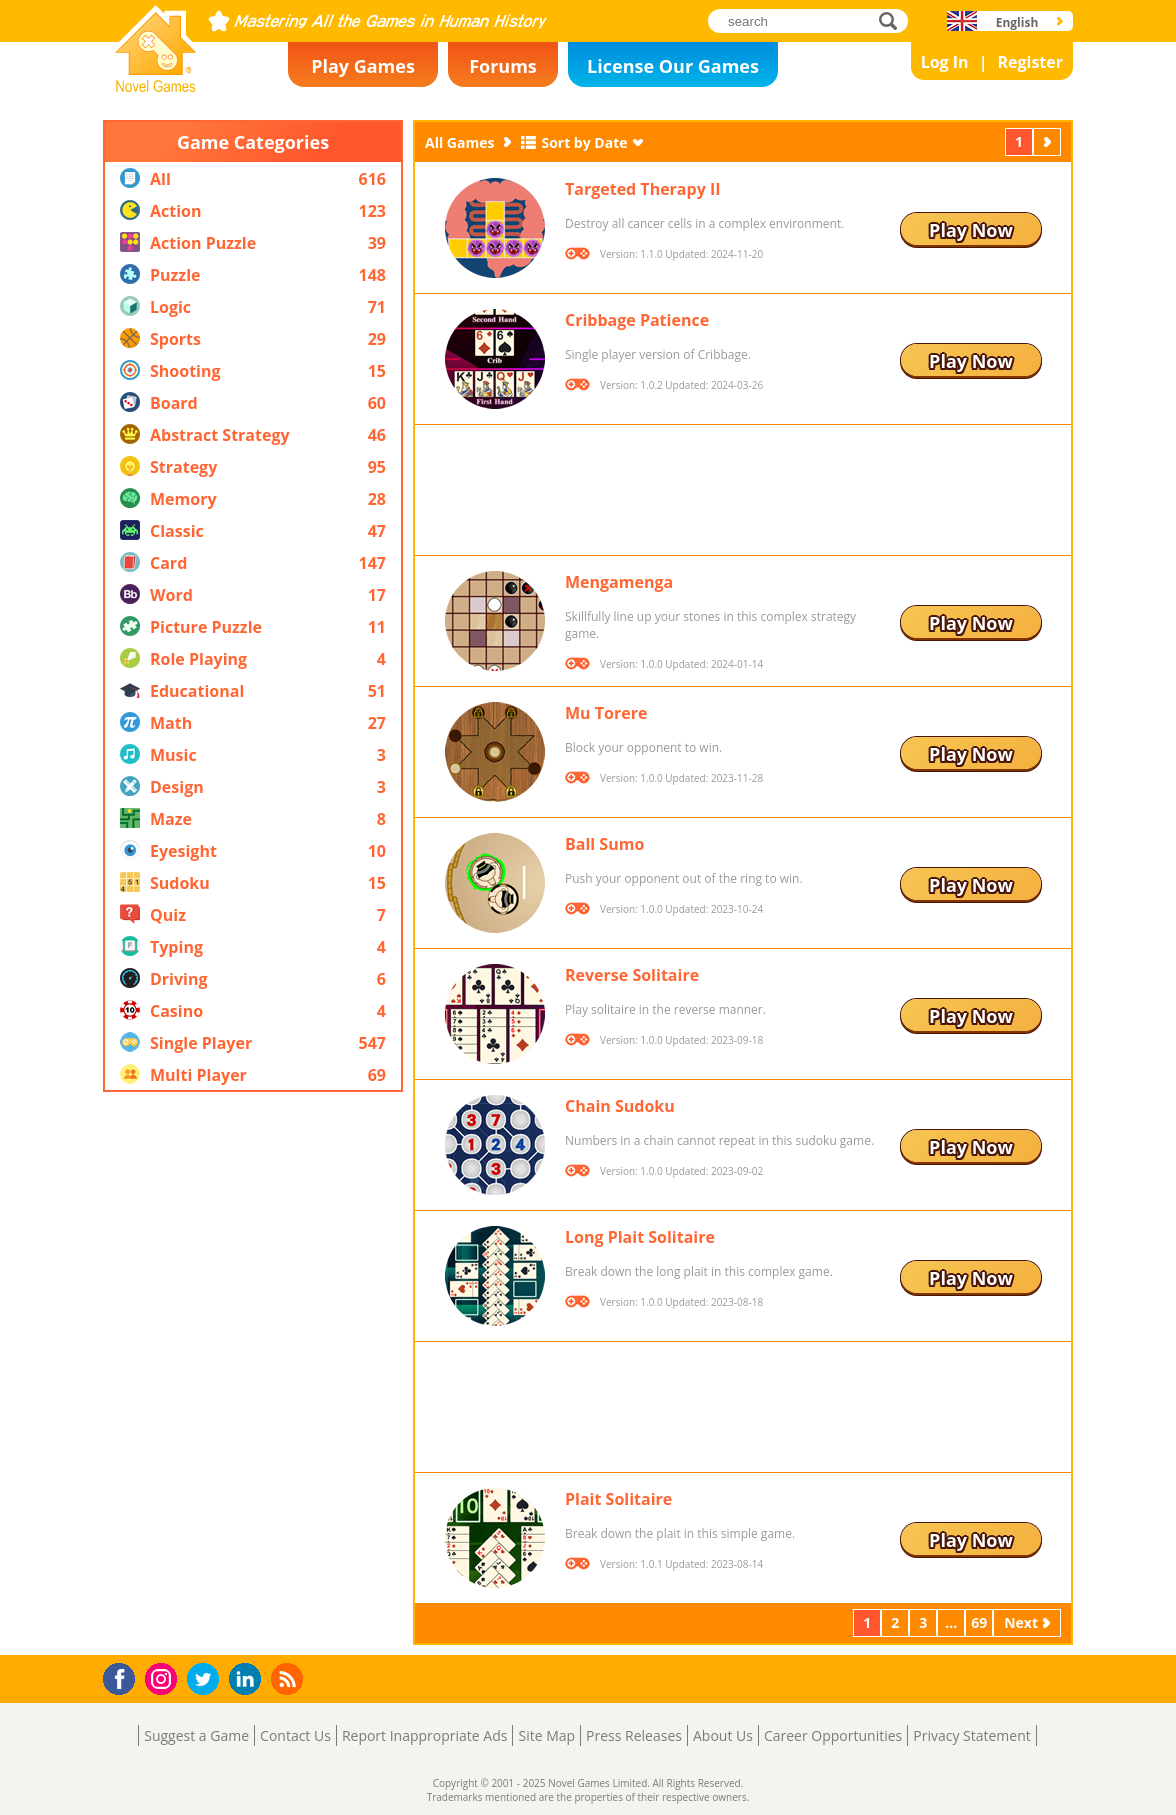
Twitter (207, 1680)
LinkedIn (248, 1679)
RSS (289, 1678)
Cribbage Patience (637, 320)
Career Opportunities (833, 1735)
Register (1030, 62)
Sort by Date (584, 142)
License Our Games (673, 66)
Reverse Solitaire (632, 975)
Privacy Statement (972, 1735)
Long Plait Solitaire (640, 1237)
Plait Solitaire (618, 1499)
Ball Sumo (604, 844)
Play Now (971, 230)
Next (1049, 141)
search (893, 20)
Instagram (164, 1677)
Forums (503, 66)
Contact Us (295, 1735)
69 (979, 1622)
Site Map (546, 1735)
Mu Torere (606, 713)
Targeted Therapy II (643, 189)
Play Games (363, 66)
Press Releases (634, 1735)
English (1017, 22)
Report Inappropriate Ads (425, 1735)
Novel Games (153, 86)
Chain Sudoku (620, 1106)
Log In (945, 62)
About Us (723, 1735)
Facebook (124, 1676)
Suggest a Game (196, 1735)
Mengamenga (619, 582)
